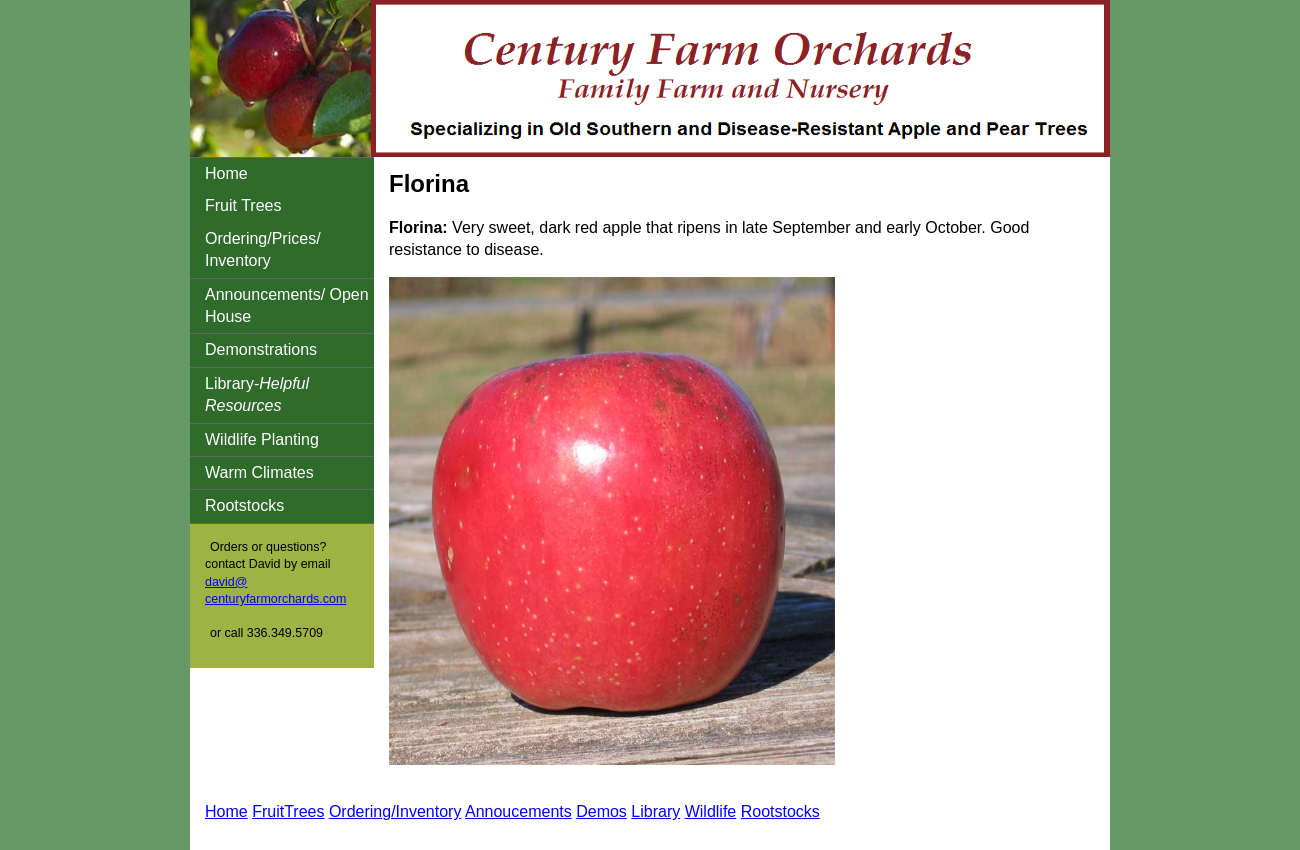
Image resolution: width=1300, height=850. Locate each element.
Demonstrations (261, 349)
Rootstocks (244, 505)
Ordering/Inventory (395, 811)
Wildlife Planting (262, 439)
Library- (257, 394)
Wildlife (711, 811)
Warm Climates (259, 472)
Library (655, 811)
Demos (601, 811)
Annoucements (518, 811)
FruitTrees (288, 811)
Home (226, 173)
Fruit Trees (243, 205)
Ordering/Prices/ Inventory (263, 249)
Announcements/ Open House (287, 305)
